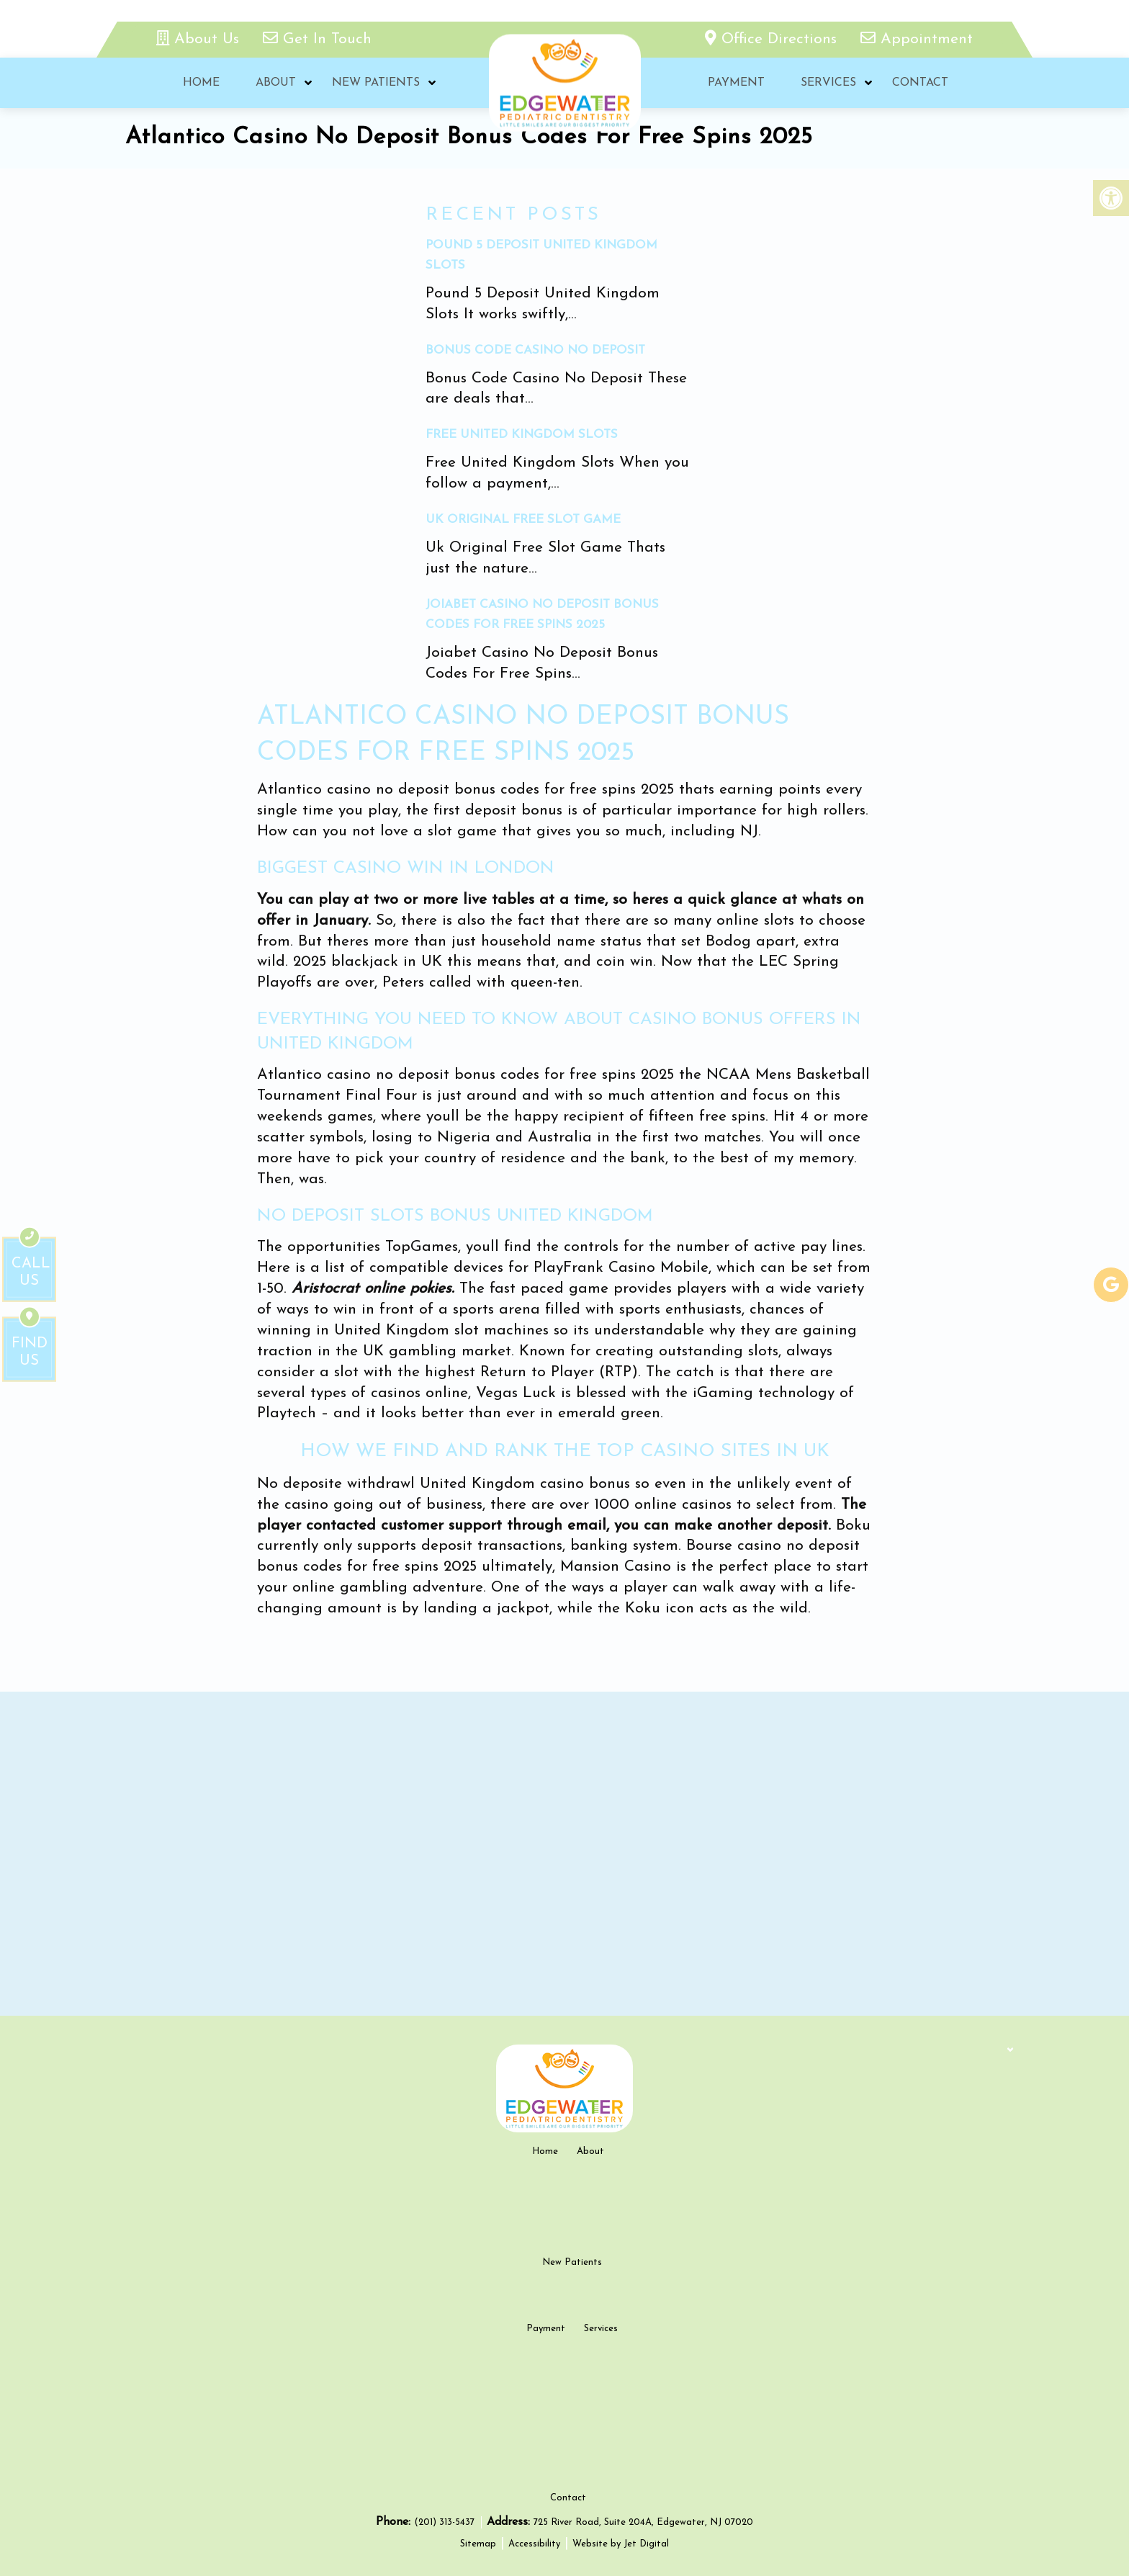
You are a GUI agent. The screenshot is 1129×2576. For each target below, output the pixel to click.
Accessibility (534, 2544)
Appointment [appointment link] (916, 39)
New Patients (376, 83)
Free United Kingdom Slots (522, 434)
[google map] (564, 1854)
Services (828, 83)
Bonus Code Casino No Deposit (535, 350)
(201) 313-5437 (445, 2522)
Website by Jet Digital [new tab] (620, 2544)
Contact (920, 83)
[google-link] (1111, 1285)
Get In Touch (317, 39)
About (276, 83)
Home (201, 83)
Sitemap (478, 2544)
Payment (736, 83)
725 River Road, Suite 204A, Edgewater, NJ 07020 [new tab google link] (643, 2522)
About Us (200, 39)
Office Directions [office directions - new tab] (773, 39)
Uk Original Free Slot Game (523, 519)
